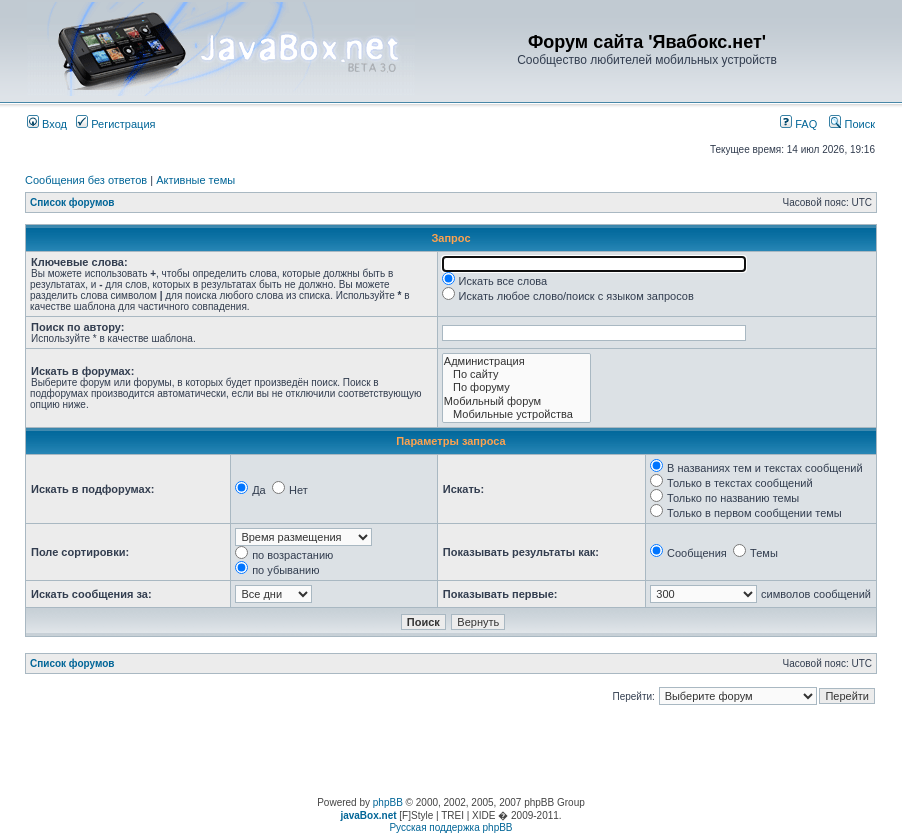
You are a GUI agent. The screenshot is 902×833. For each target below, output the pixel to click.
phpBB (388, 802)
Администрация (516, 361)
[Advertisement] (451, 752)
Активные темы (195, 180)
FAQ (798, 124)
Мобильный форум (516, 401)
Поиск (852, 124)
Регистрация (115, 124)
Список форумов (72, 202)
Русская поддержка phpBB (450, 827)
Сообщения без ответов (86, 180)
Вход (47, 124)
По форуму (516, 387)
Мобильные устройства (516, 414)
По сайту (516, 374)
